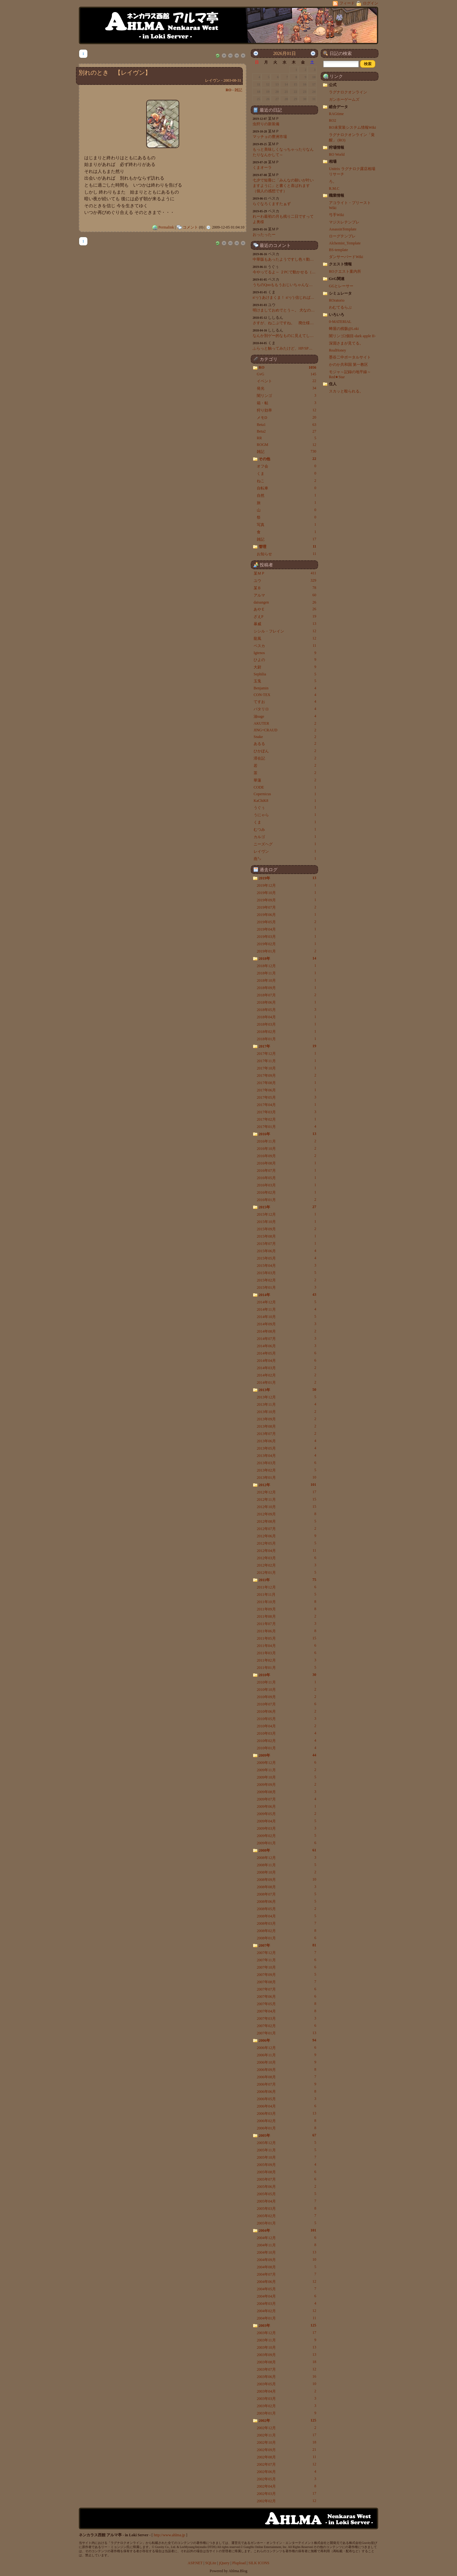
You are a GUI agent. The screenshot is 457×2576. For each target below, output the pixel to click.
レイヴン (212, 80)
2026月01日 (284, 53)
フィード (344, 3)
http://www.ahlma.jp (169, 2535)
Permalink (166, 227)
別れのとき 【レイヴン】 (114, 72)
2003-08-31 (232, 80)
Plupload (239, 2563)
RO (228, 90)
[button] (367, 64)
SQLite (210, 2563)
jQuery (224, 2563)
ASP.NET (195, 2563)
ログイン (367, 3)
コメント (190, 227)
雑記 (238, 90)
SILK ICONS (259, 2563)
